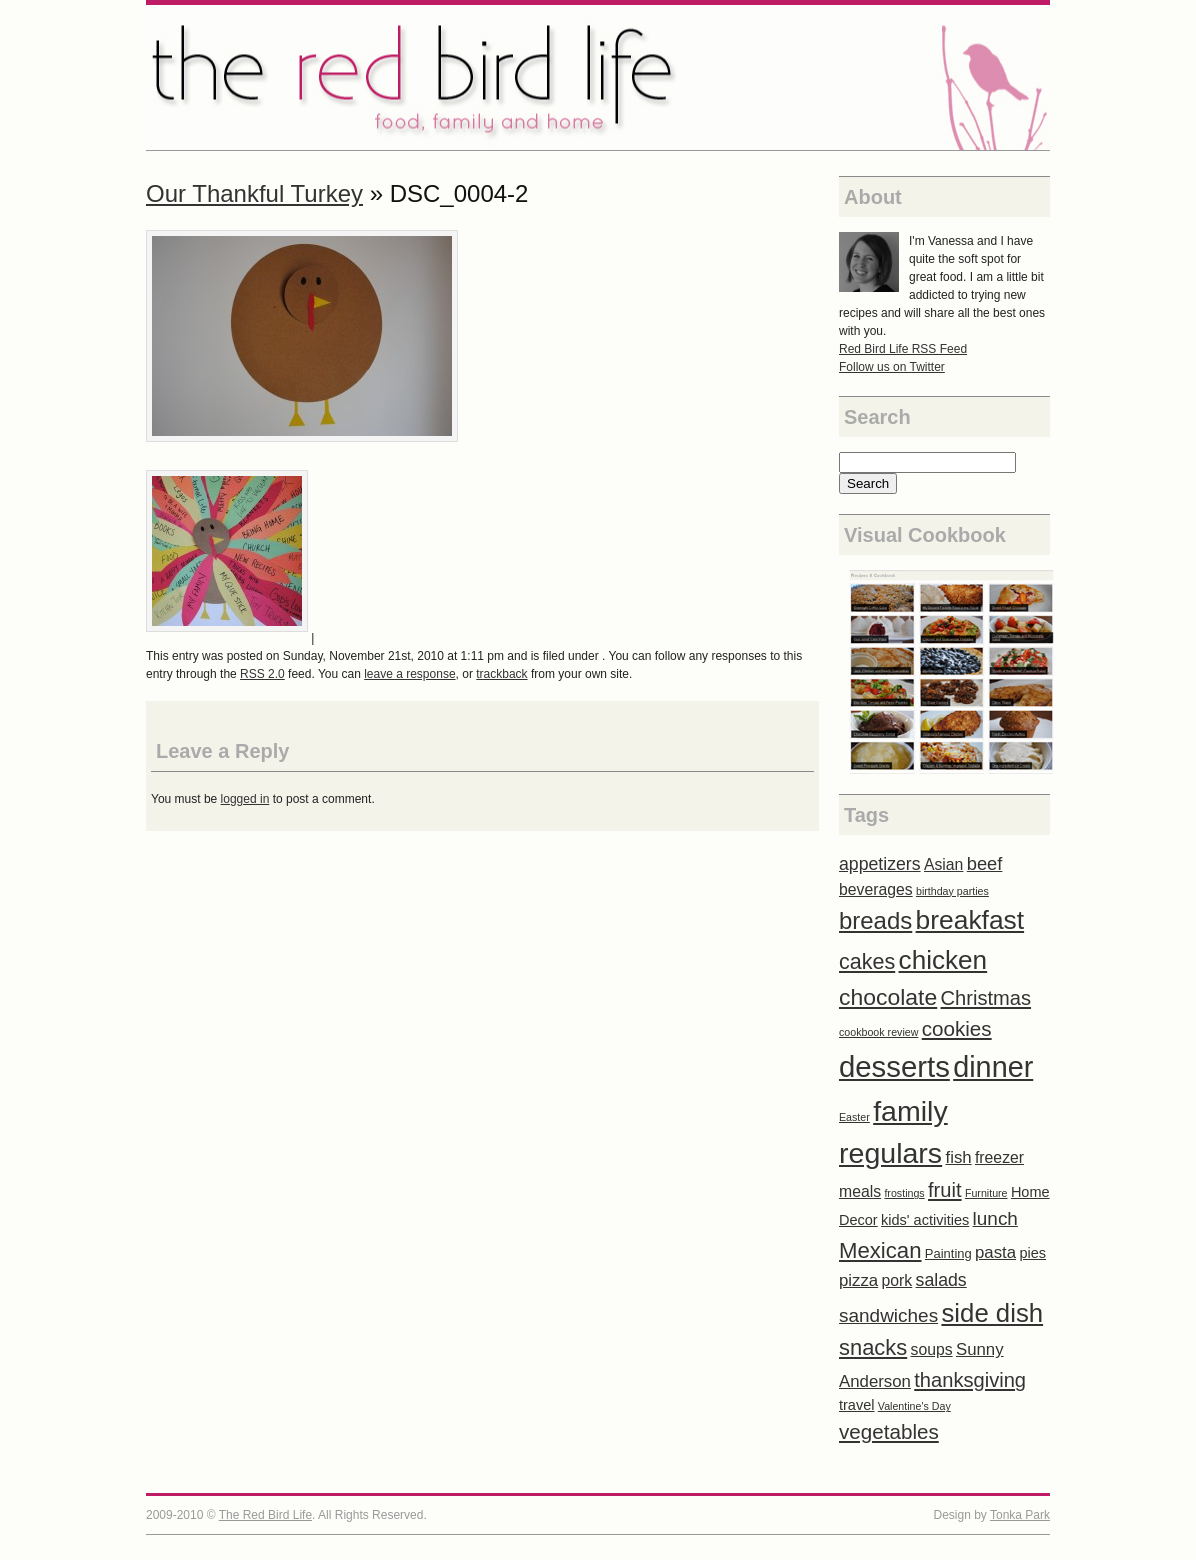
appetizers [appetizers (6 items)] (880, 864)
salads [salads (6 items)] (941, 1280)
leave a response (409, 674)
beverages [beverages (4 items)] (876, 889)
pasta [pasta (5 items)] (995, 1252)
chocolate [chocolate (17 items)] (888, 997)
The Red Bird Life (598, 77)
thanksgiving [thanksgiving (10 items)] (970, 1380)
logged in (245, 799)
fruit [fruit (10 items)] (945, 1190)
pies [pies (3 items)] (1032, 1253)
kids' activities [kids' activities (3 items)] (925, 1220)
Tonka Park (1020, 1515)
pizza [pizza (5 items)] (858, 1280)
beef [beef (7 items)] (985, 863)
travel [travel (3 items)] (856, 1405)
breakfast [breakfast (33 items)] (970, 920)
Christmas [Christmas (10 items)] (986, 998)
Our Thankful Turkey (254, 193)
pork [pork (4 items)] (897, 1280)
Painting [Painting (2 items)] (948, 1253)
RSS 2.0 (262, 674)
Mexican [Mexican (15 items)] (880, 1250)
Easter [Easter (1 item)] (854, 1117)
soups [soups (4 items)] (932, 1349)
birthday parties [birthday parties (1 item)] (952, 891)
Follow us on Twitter (892, 367)
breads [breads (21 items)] (875, 920)
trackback (501, 674)
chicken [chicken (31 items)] (943, 960)
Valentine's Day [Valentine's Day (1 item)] (914, 1406)
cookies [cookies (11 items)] (957, 1028)
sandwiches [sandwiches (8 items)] (888, 1315)
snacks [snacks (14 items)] (873, 1347)
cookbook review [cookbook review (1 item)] (878, 1032)
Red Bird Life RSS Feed (903, 349)
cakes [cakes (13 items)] (867, 962)
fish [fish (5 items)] (958, 1157)
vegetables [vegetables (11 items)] (889, 1431)
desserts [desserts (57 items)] (894, 1066)
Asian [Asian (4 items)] (943, 864)
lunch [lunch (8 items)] (995, 1218)
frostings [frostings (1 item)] (904, 1193)
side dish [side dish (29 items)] (992, 1313)
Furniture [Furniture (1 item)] (986, 1193)
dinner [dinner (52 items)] (993, 1067)
